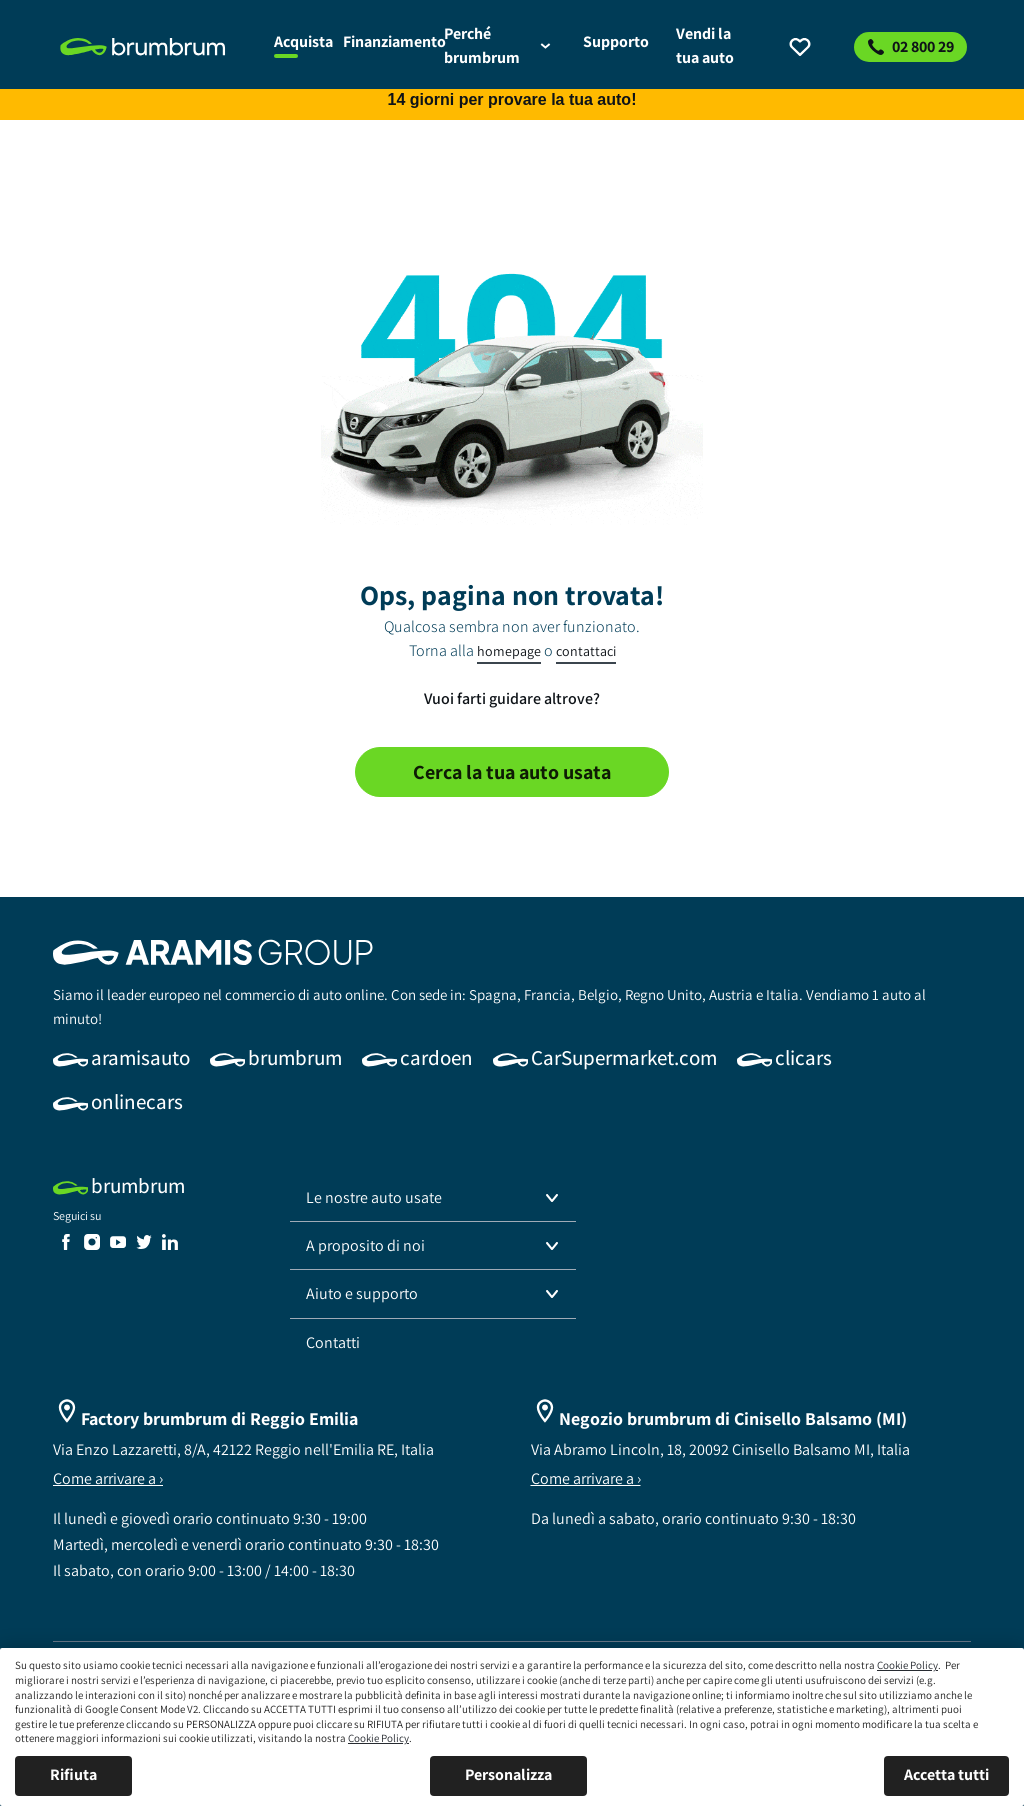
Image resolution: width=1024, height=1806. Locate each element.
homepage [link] (509, 651)
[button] (433, 1198)
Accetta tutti (946, 1774)
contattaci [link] (586, 651)
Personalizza (508, 1774)
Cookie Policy (907, 1665)
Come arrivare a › (108, 1478)
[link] (155, 47)
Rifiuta (73, 1774)
